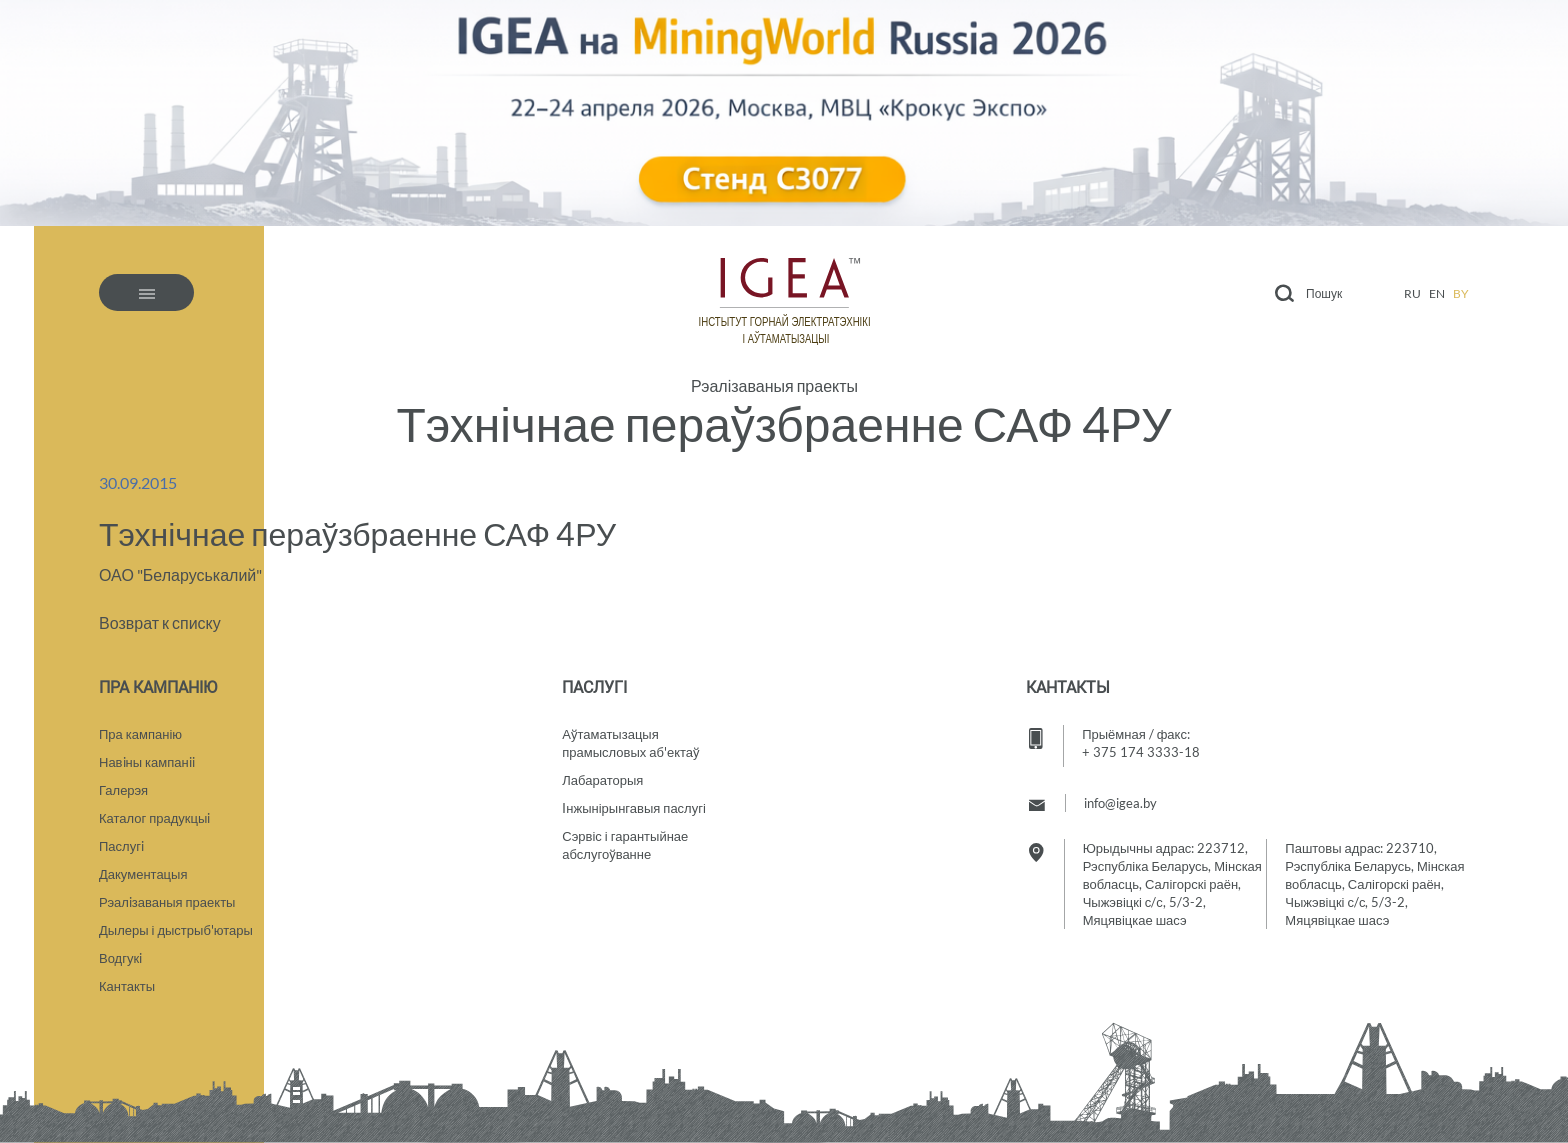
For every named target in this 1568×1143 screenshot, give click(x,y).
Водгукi (120, 958)
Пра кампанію (140, 734)
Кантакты (127, 986)
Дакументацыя (143, 874)
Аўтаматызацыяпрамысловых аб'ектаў (630, 743)
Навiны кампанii (147, 762)
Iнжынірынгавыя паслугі (634, 808)
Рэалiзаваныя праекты (167, 902)
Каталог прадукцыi (154, 818)
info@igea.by (1120, 803)
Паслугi (121, 846)
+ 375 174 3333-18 (1141, 752)
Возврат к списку (160, 622)
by (1461, 293)
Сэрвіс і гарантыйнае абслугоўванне (625, 845)
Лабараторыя (602, 780)
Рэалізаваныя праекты (774, 386)
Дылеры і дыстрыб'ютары (176, 930)
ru (1412, 293)
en (1437, 293)
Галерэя (123, 790)
